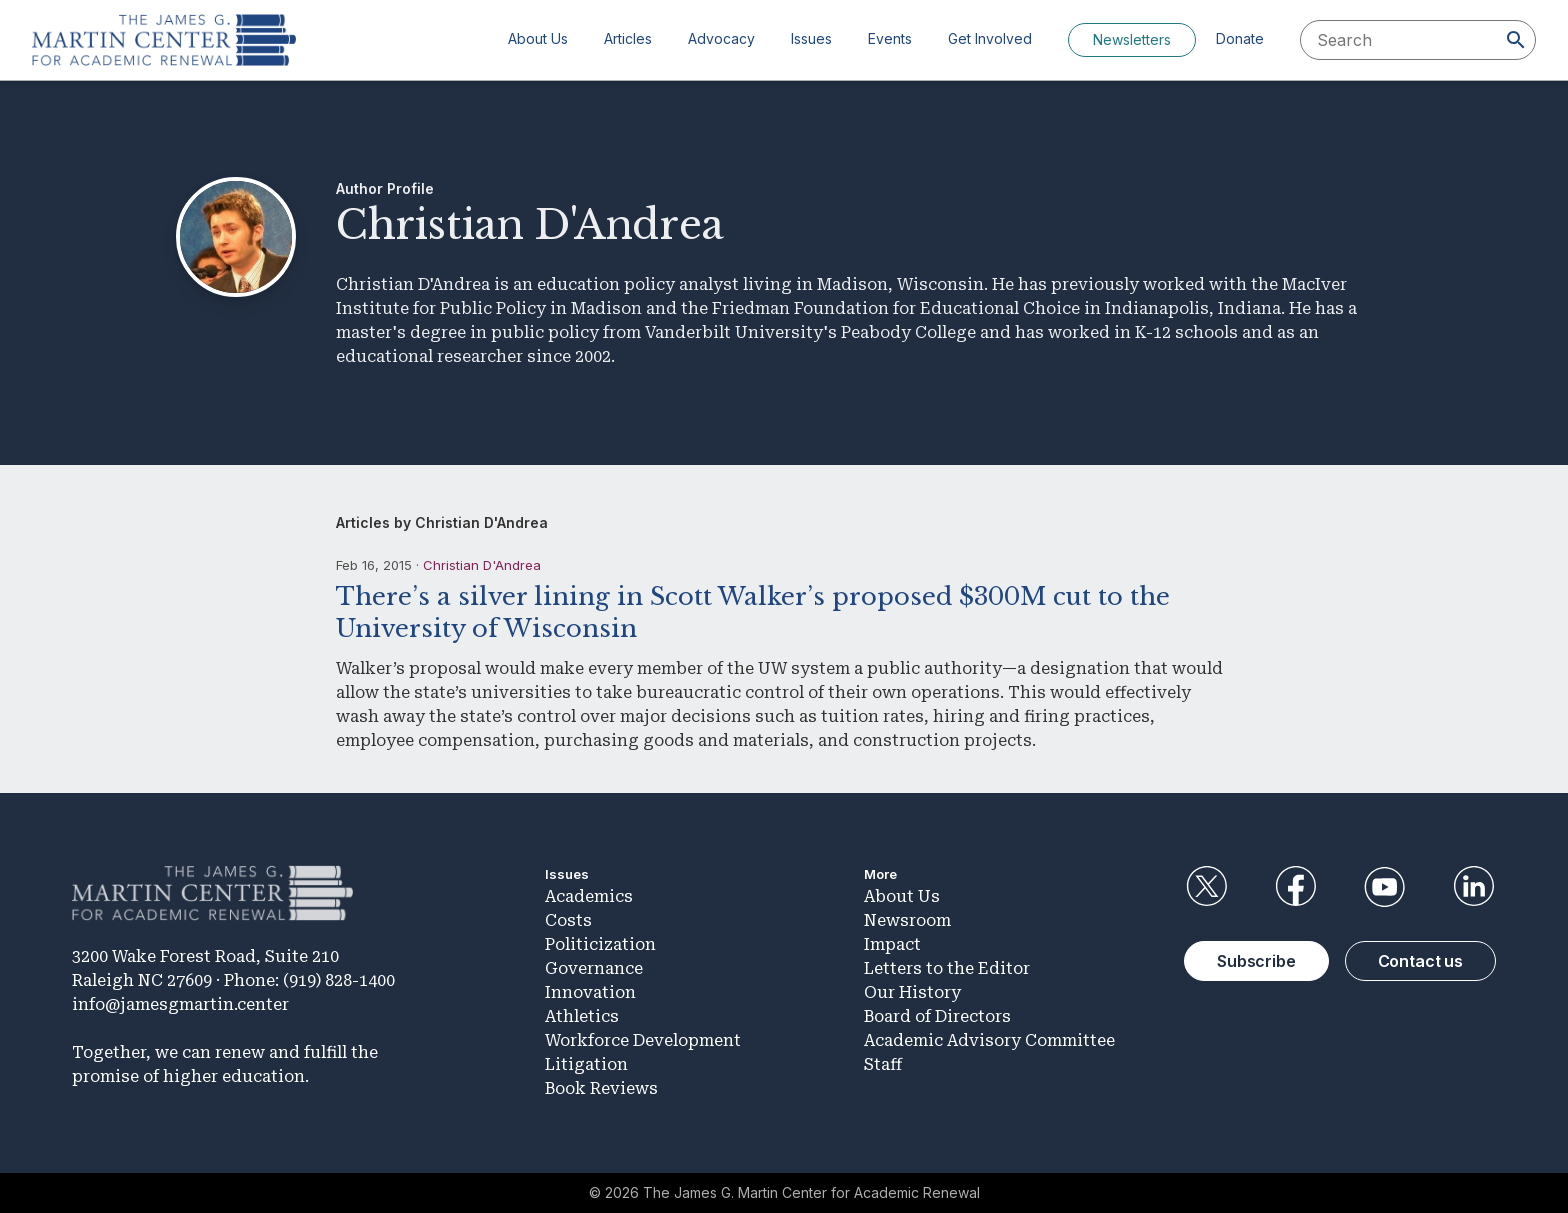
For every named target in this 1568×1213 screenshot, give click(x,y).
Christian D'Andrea (482, 565)
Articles (628, 38)
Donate (1240, 38)
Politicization (600, 944)
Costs (568, 920)
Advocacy (721, 38)
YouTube (1385, 887)
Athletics (582, 1016)
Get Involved (990, 38)
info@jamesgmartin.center (180, 1004)
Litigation (586, 1064)
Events (890, 38)
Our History (912, 992)
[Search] (1516, 40)
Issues (811, 38)
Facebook (1295, 887)
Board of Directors (937, 1016)
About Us (538, 38)
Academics (589, 896)
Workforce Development (643, 1040)
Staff (883, 1064)
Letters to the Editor (947, 968)
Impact (892, 944)
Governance (594, 968)
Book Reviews (601, 1088)
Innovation (590, 992)
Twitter (1206, 887)
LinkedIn (1474, 887)
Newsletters (1132, 39)
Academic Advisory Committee (989, 1040)
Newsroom (907, 920)
